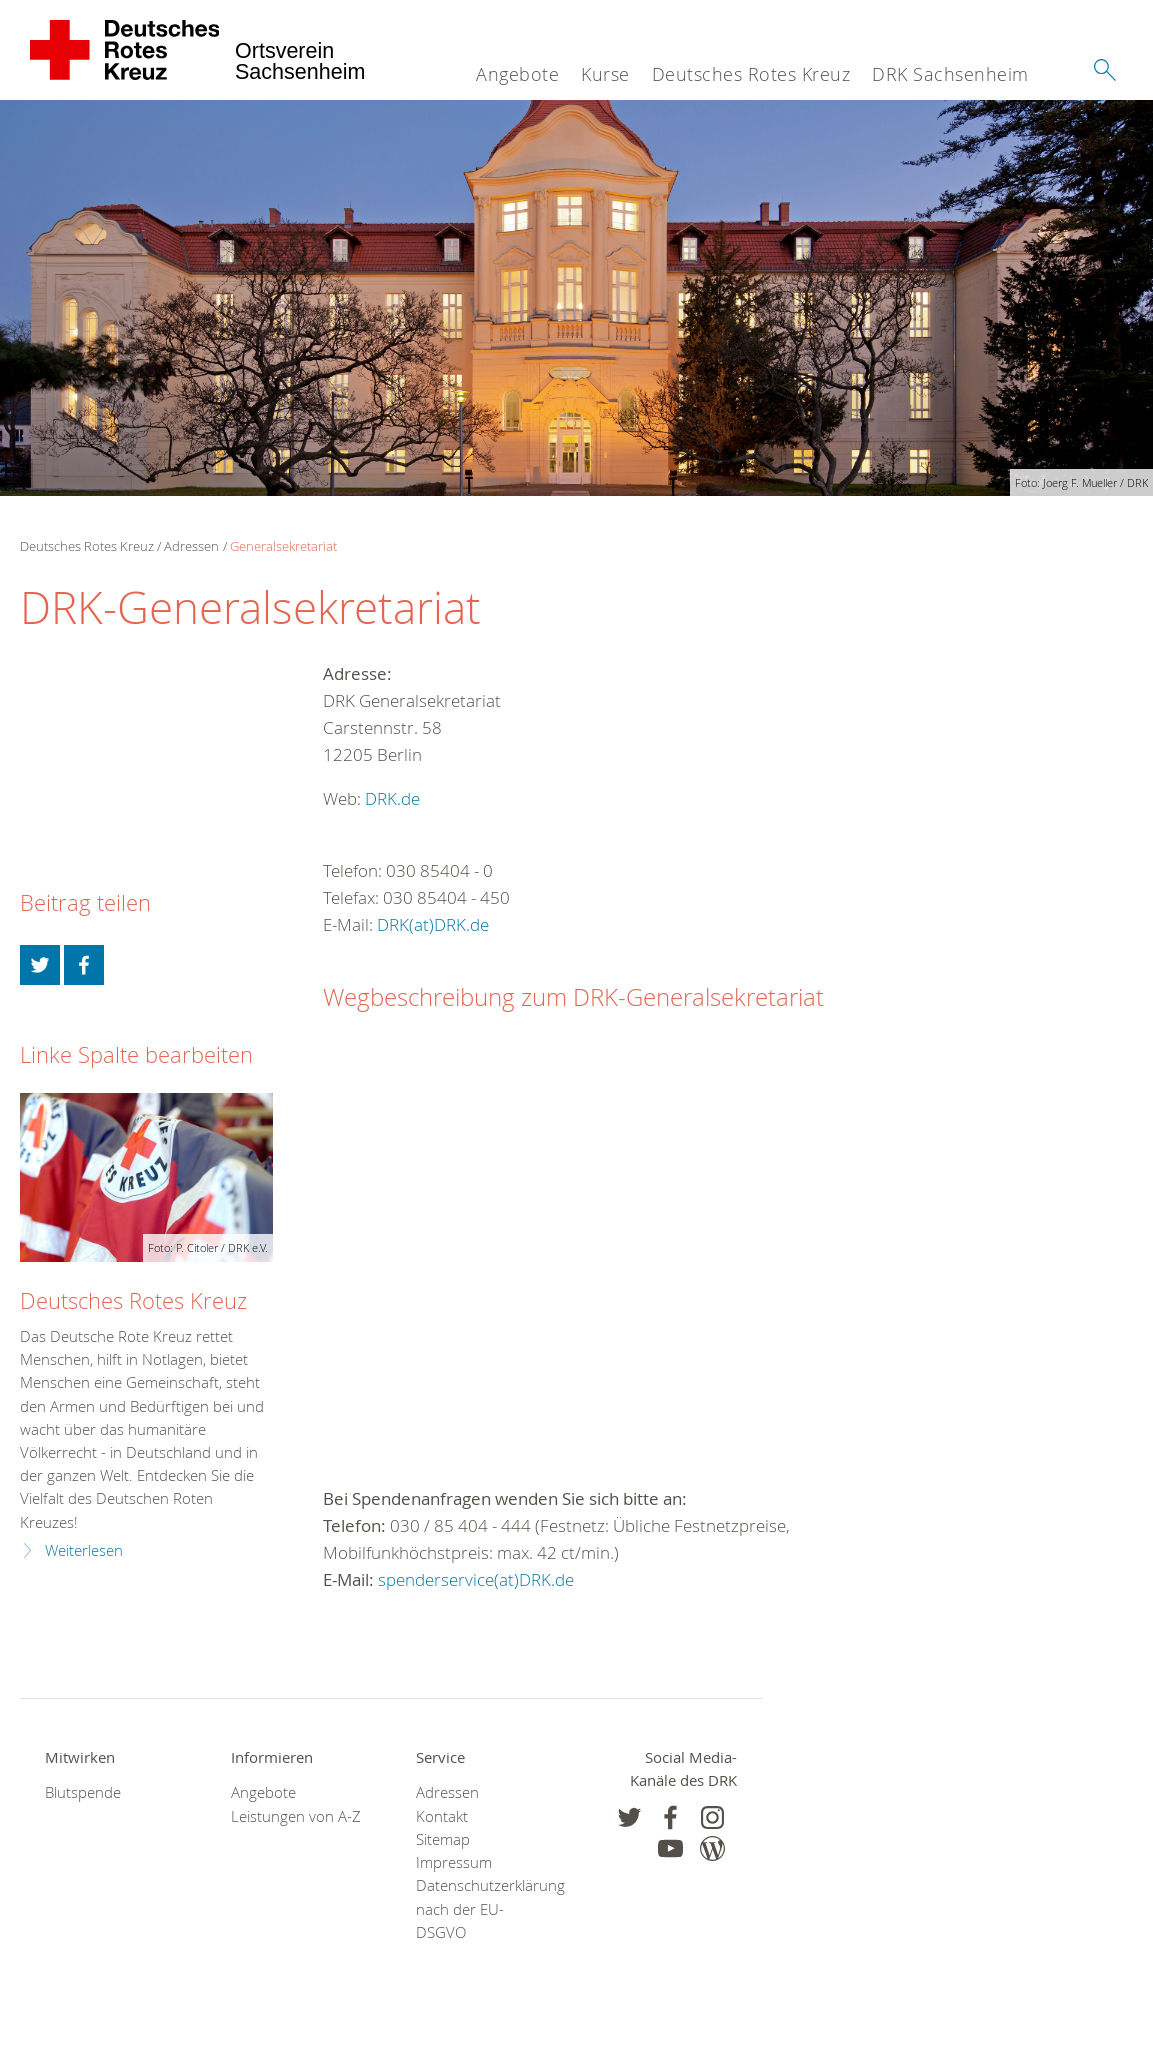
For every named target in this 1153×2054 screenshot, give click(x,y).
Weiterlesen (84, 1550)
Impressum (454, 1862)
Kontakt (442, 1816)
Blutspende (83, 1792)
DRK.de (392, 798)
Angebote (517, 74)
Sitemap (443, 1839)
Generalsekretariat (283, 546)
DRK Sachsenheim (950, 74)
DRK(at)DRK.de (433, 924)
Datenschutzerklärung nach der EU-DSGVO (484, 1908)
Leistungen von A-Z (296, 1816)
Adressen (191, 546)
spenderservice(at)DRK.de (476, 1579)
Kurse (605, 74)
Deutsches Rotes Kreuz (751, 74)
